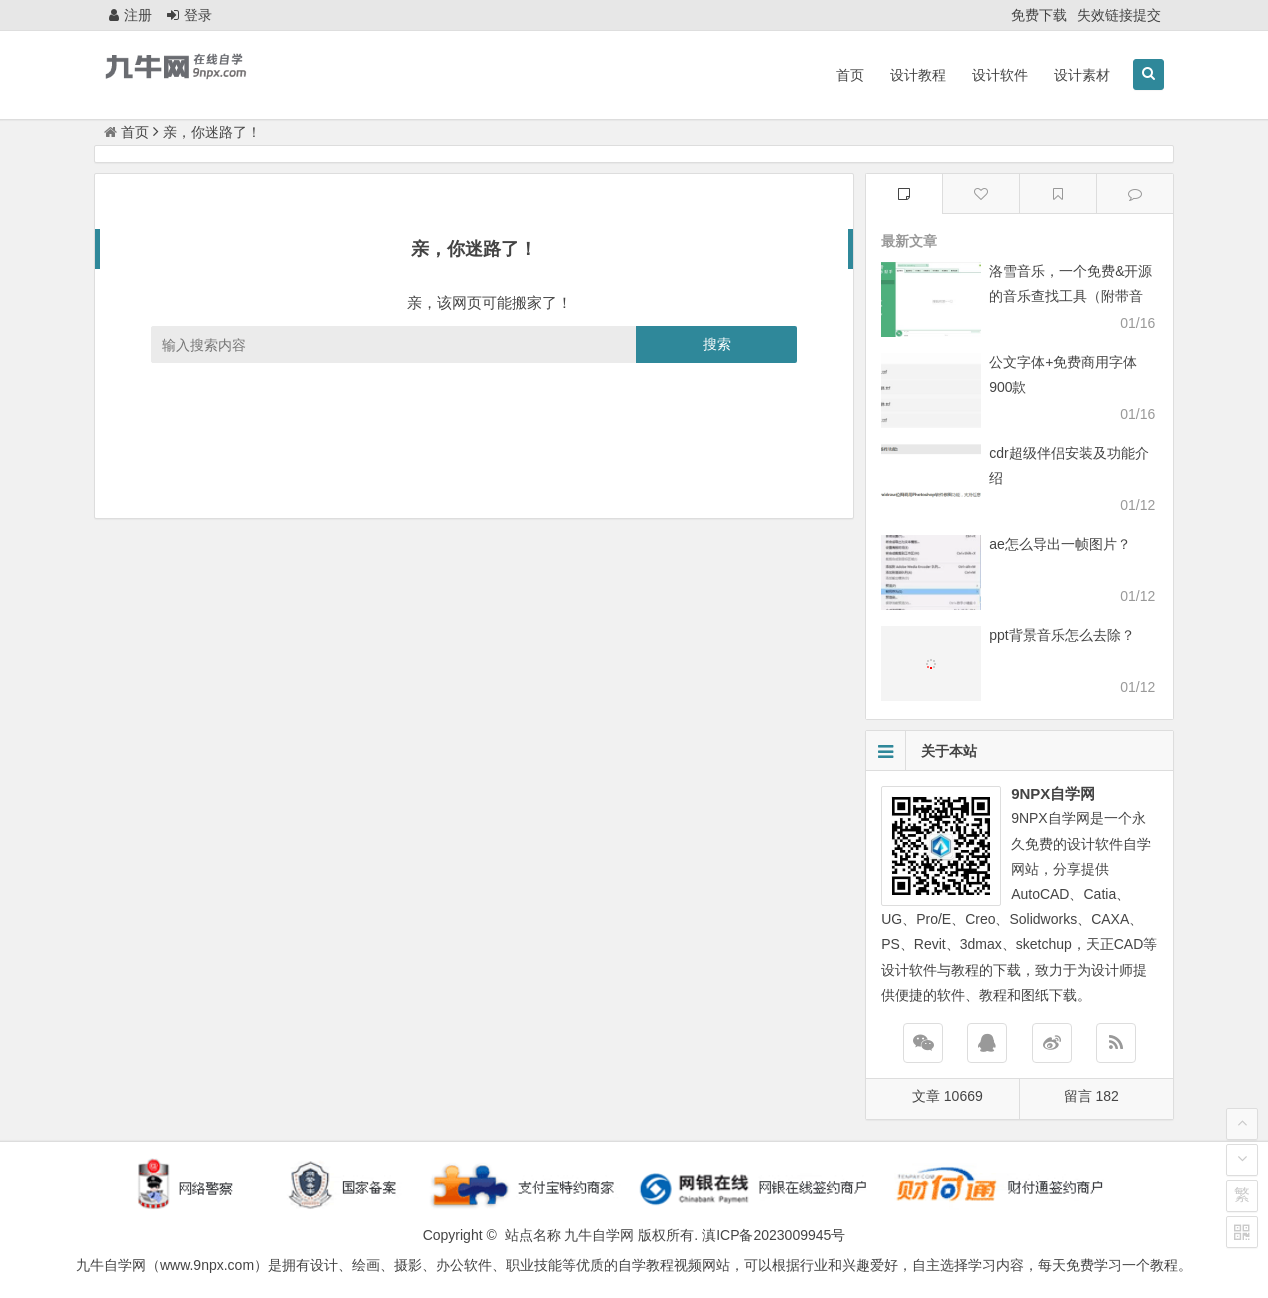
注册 (130, 15)
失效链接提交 (1119, 15)
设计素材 (1082, 75)
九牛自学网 (599, 1235)
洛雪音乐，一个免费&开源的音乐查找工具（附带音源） (1070, 296)
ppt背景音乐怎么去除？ (1061, 635)
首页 (850, 75)
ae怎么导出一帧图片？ (1060, 544)
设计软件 (1000, 75)
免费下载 (1039, 15)
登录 (189, 15)
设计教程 (918, 75)
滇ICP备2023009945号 (773, 1235)
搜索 (717, 344)
